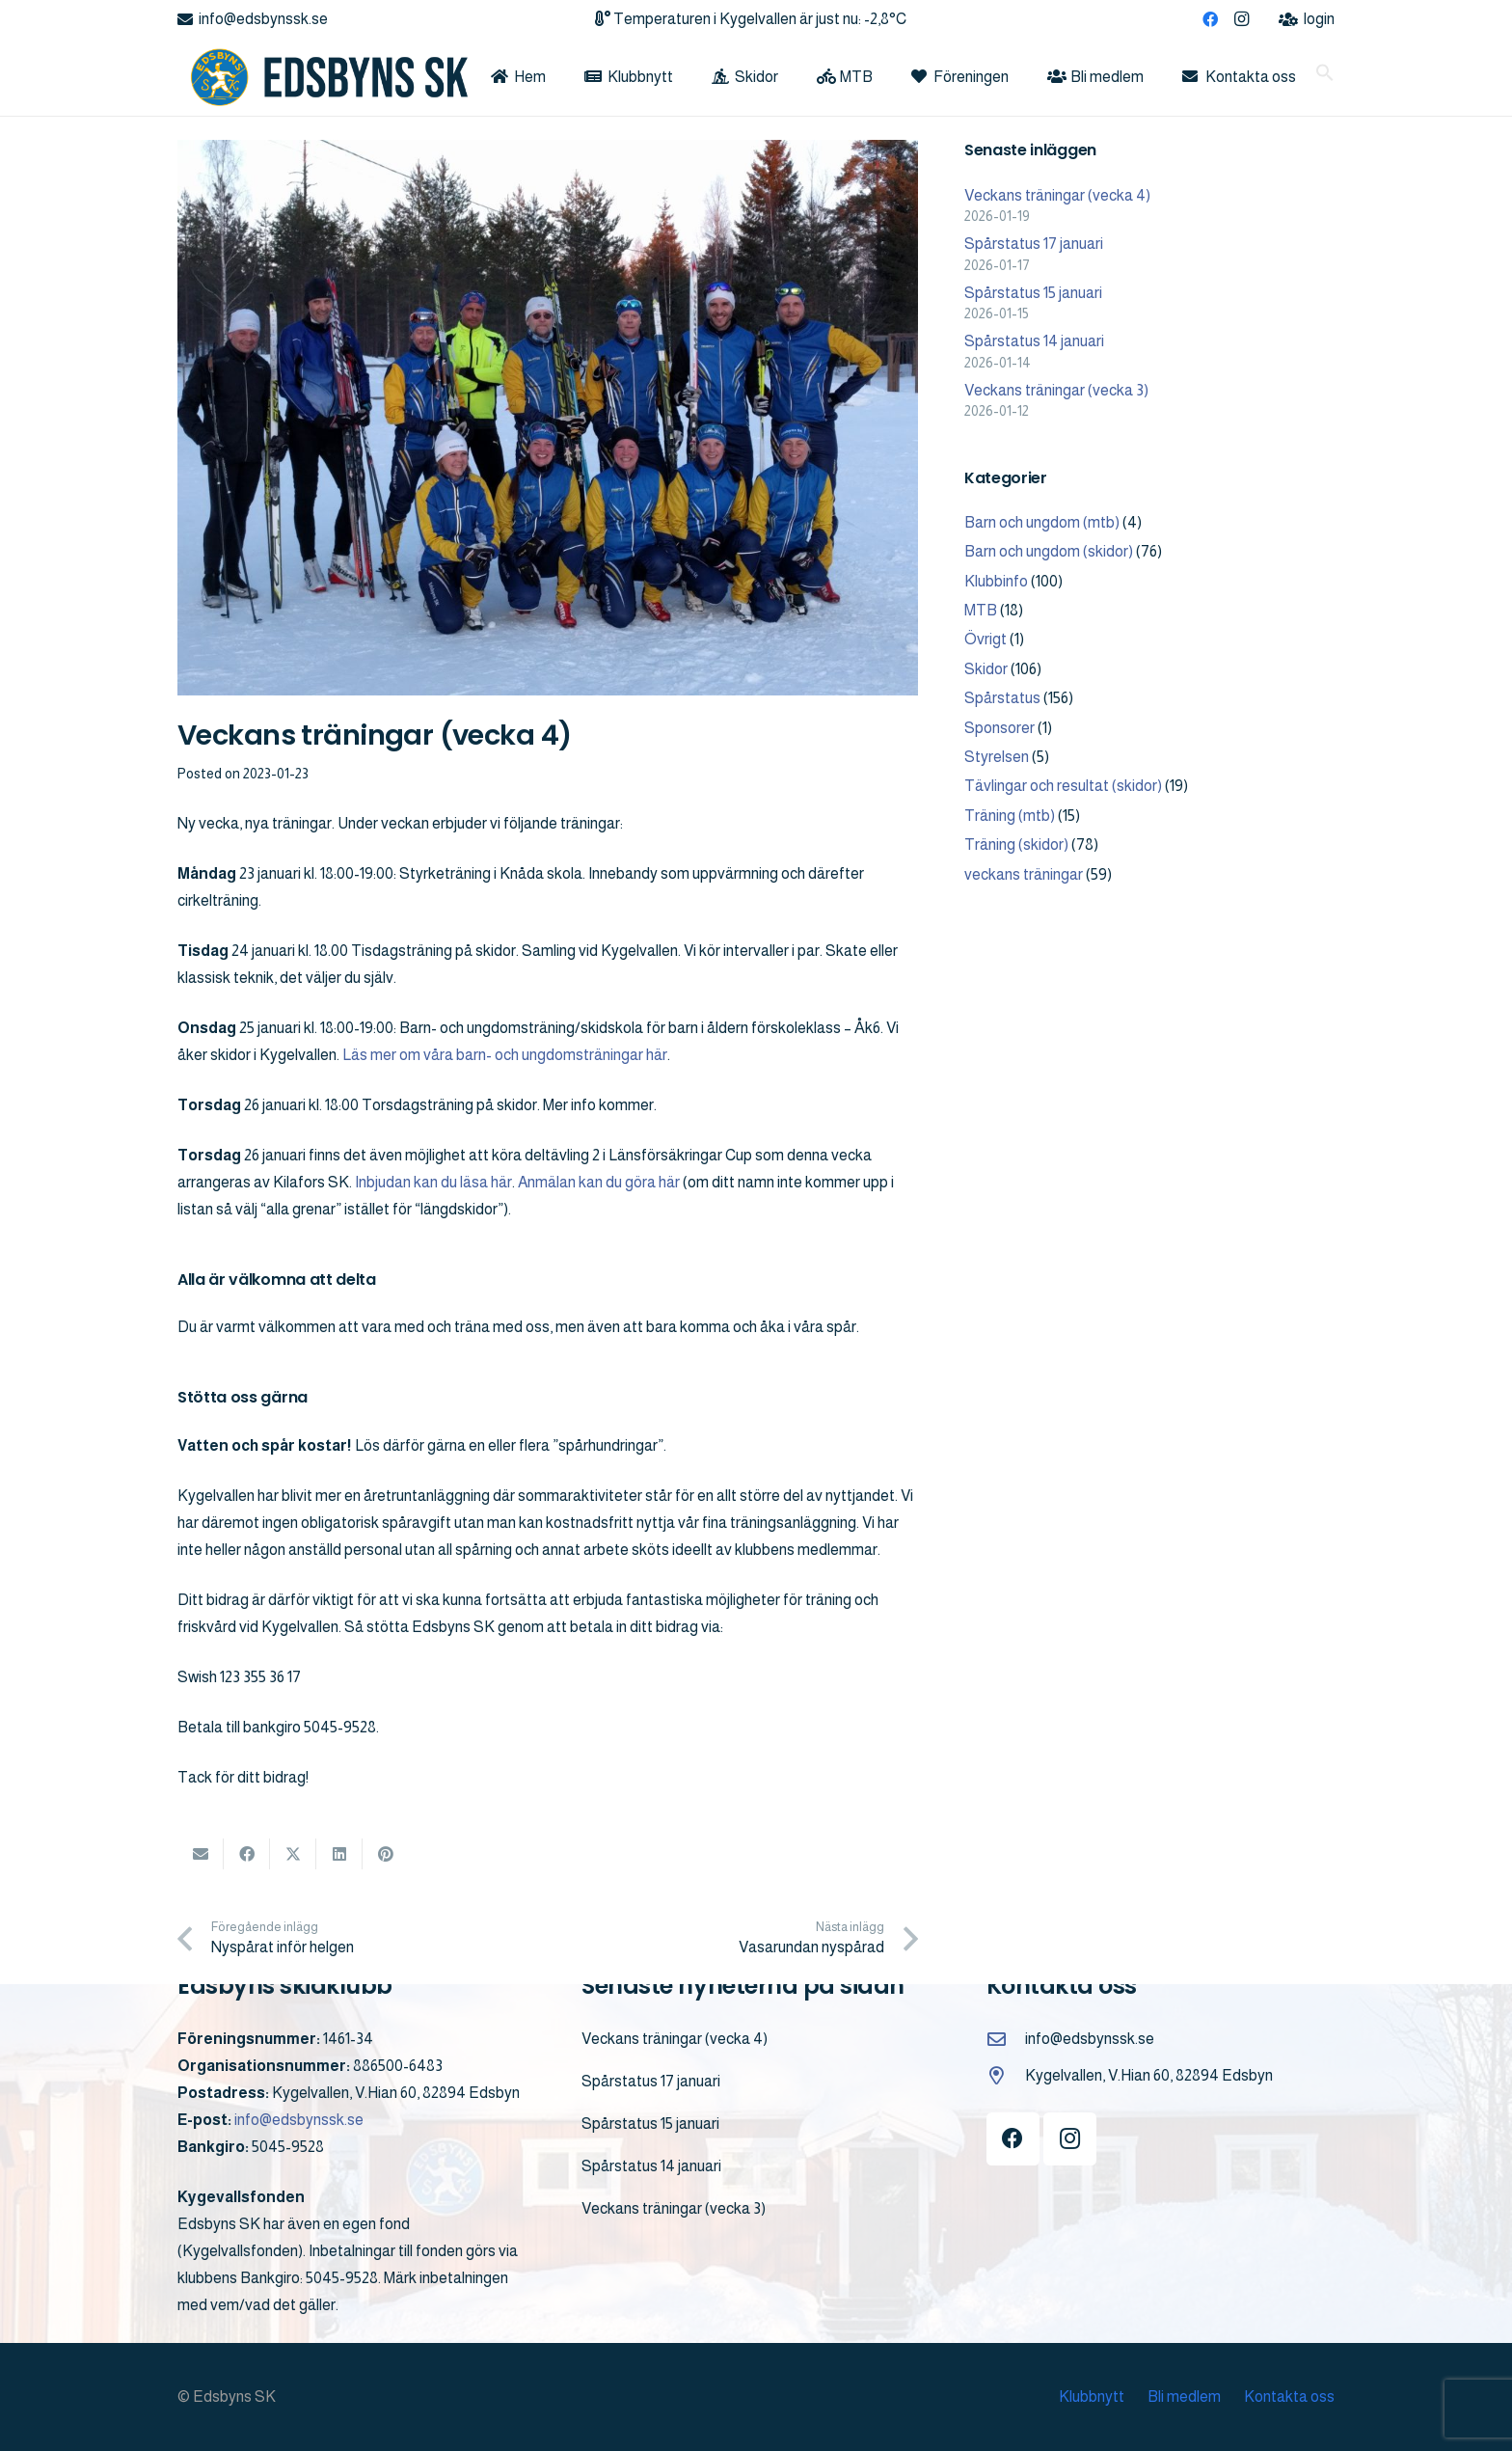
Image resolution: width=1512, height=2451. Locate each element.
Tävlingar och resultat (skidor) (1063, 785)
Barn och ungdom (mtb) (1042, 522)
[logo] (322, 77)
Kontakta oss (1289, 2396)
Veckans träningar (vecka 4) (1057, 195)
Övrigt (985, 639)
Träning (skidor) (1016, 844)
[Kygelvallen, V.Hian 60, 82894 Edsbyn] (1005, 2075)
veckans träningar (1023, 874)
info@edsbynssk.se (299, 2119)
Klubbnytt (1091, 2396)
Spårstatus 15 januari (1033, 293)
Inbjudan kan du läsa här (433, 1182)
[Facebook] (1210, 19)
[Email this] (200, 1853)
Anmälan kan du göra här (599, 1182)
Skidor (986, 669)
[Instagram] (1241, 19)
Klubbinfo (996, 581)
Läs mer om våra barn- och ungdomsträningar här (504, 1055)
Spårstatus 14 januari (1034, 341)
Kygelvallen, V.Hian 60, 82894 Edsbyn (1149, 2075)
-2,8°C (885, 19)
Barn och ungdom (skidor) (1048, 551)
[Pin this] (386, 1853)
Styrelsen (996, 757)
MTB (980, 610)
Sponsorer (999, 728)
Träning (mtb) (1009, 815)
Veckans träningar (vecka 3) (1056, 390)
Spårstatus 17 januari (1033, 243)
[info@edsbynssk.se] (1005, 2038)
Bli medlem (1184, 2396)
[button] (1325, 76)
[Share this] (247, 1853)
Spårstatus (1002, 698)
